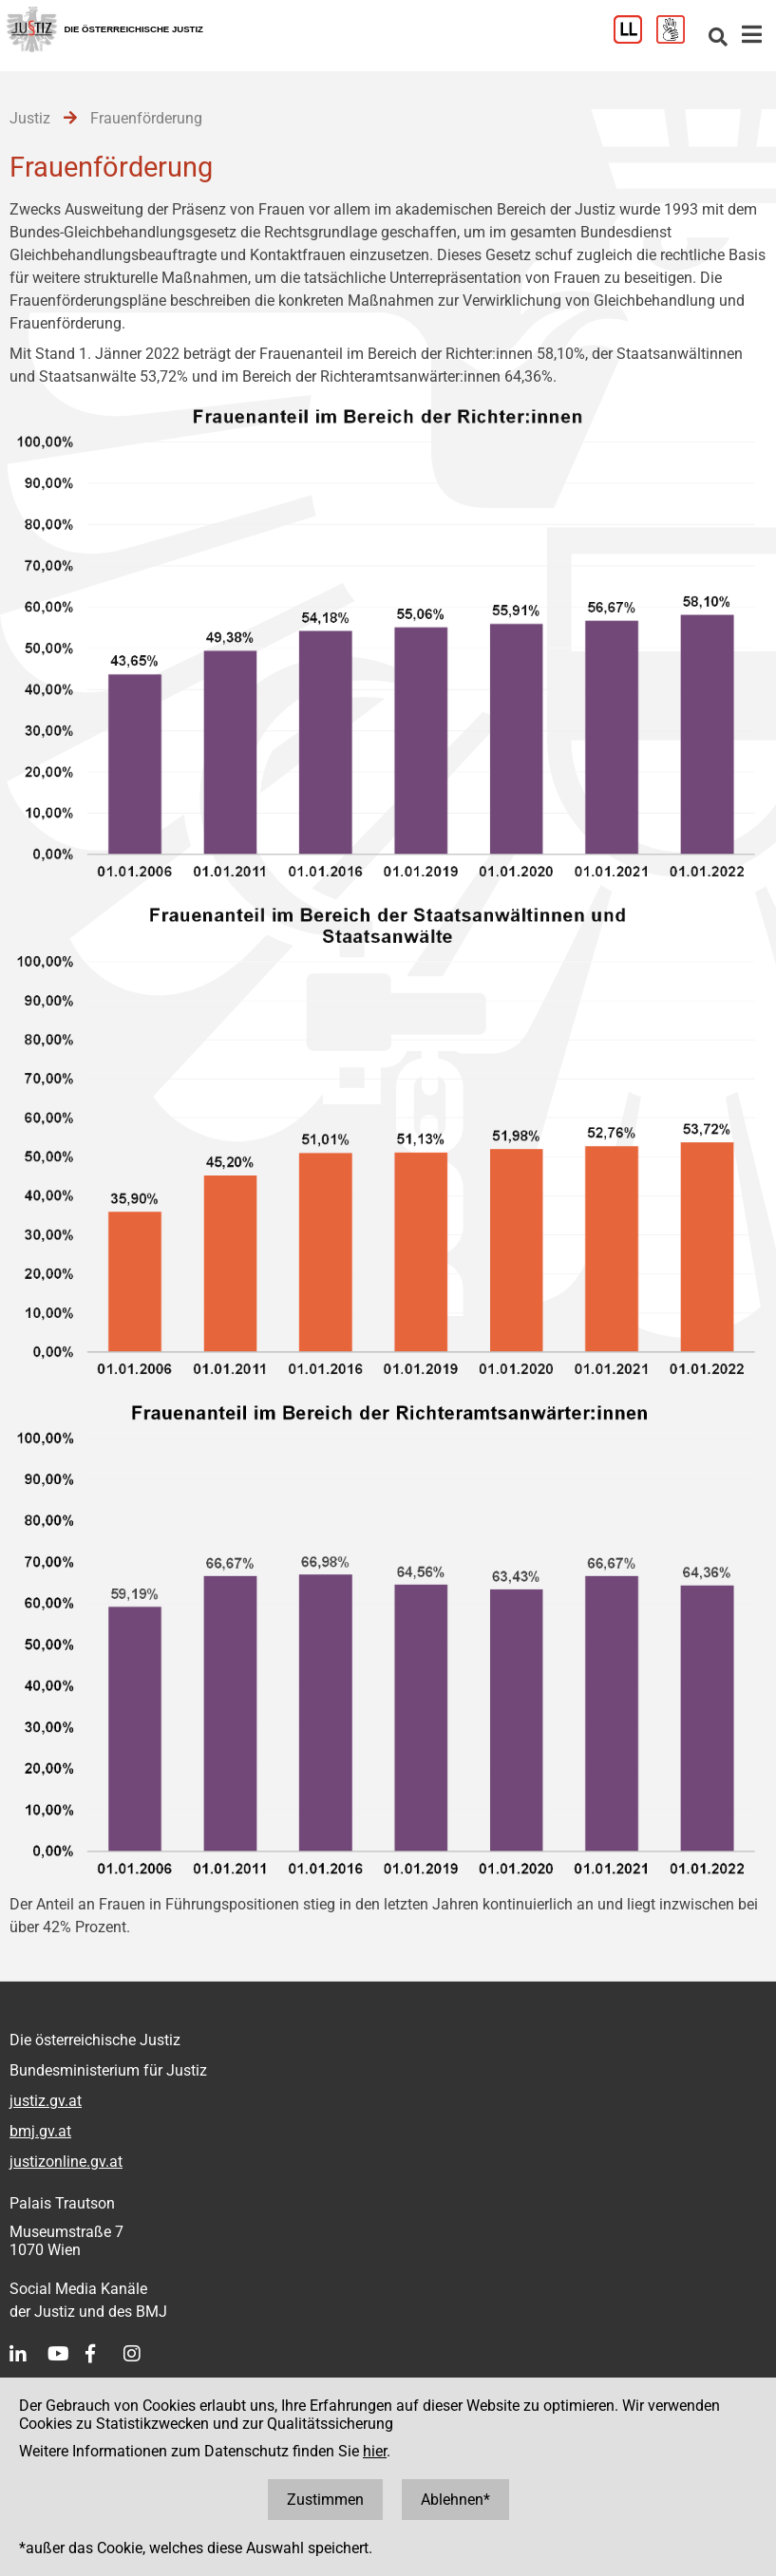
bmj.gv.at (40, 2131)
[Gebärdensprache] (677, 38)
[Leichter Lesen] (635, 38)
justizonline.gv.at (66, 2162)
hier (375, 2451)
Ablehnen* (455, 2500)
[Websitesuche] (718, 38)
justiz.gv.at (45, 2101)
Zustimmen (325, 2500)
